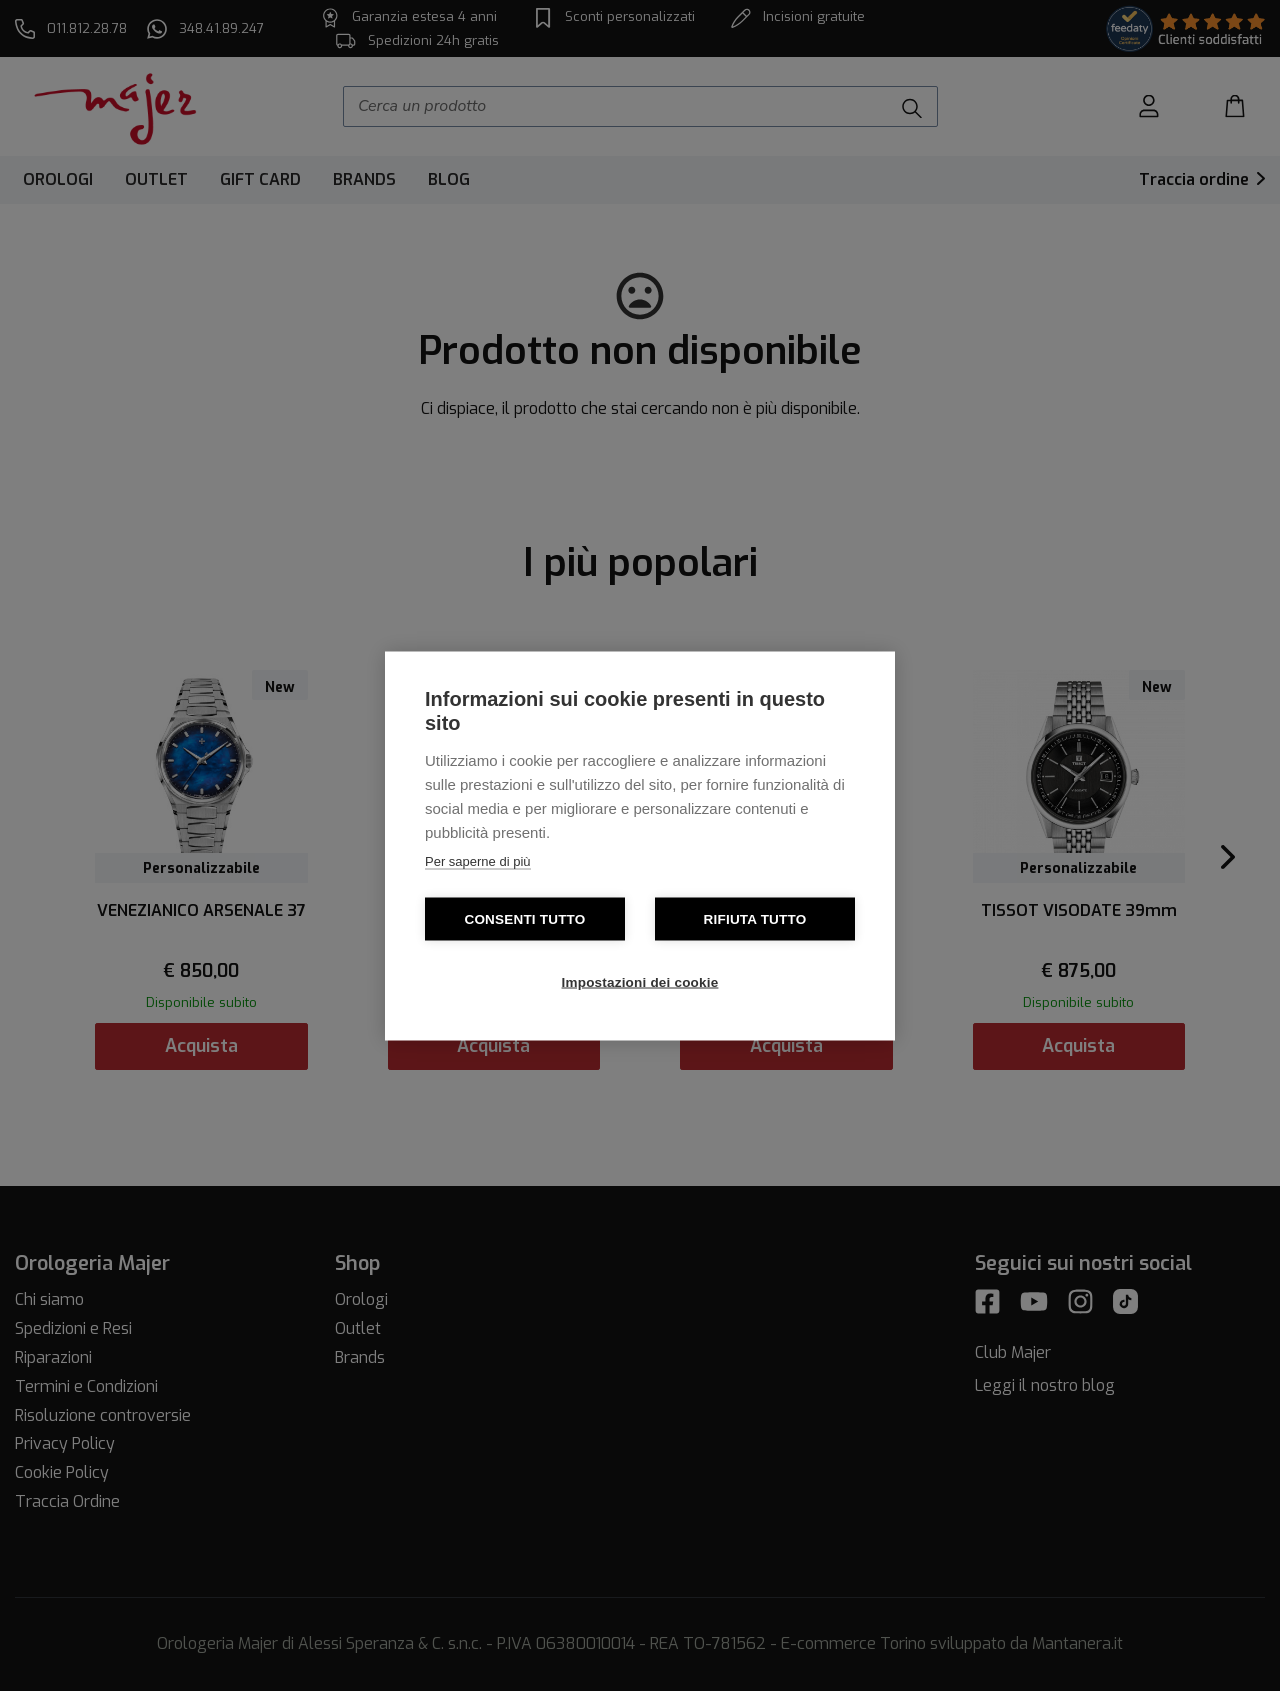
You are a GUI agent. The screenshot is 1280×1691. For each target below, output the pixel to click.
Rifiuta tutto (755, 918)
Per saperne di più (478, 860)
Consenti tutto (524, 918)
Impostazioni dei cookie (640, 981)
